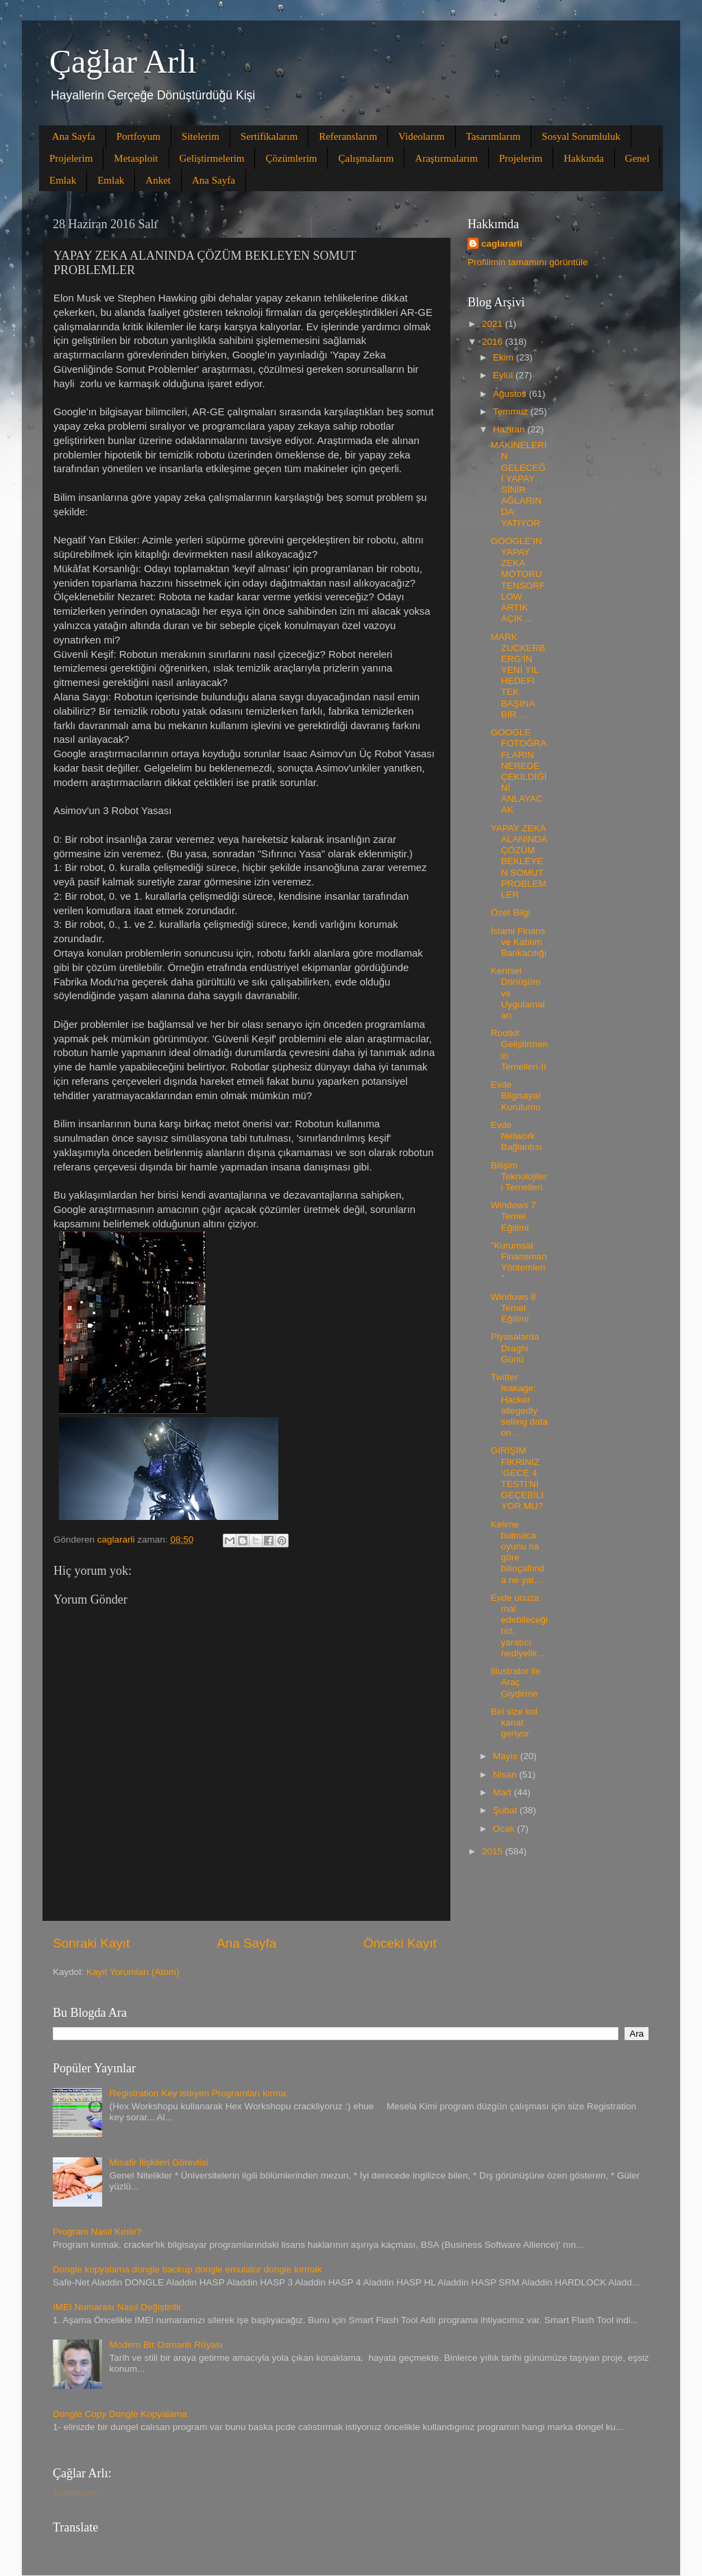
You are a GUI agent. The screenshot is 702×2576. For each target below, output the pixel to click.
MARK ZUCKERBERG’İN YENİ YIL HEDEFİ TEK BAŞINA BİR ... (518, 676)
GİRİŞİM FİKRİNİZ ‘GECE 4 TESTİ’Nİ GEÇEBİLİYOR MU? (517, 1478)
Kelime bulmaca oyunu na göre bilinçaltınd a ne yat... (518, 1552)
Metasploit (136, 158)
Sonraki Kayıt (91, 1943)
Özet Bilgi (511, 912)
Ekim (504, 357)
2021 (493, 324)
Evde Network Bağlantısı (516, 1136)
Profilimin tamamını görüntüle (528, 262)
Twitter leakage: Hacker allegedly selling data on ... (519, 1405)
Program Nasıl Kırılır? (97, 2232)
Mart (503, 1792)
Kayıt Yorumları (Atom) (133, 1972)
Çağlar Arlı (123, 61)
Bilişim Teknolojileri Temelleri (519, 1176)
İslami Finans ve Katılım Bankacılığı (519, 942)
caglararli (501, 243)
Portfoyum (138, 136)
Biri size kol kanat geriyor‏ (514, 1722)
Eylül (504, 375)
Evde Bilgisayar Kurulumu (516, 1095)
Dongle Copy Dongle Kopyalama (120, 2414)
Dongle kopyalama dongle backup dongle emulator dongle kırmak (187, 2269)
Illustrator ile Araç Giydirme (516, 1682)
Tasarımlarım (493, 136)
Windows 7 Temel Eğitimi (513, 1216)
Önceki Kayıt (400, 1943)
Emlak (62, 180)
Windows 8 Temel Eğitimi (513, 1308)
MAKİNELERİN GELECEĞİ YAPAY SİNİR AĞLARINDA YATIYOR (519, 484)
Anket (158, 180)
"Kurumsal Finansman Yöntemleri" (519, 1262)
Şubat (506, 1810)
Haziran (510, 429)
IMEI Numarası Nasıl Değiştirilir (117, 2307)
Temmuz (512, 411)
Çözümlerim (291, 158)
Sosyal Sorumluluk (581, 136)
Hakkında (583, 158)
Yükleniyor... (78, 2493)
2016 (493, 341)
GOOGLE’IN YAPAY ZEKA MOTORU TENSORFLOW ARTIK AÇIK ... (518, 580)
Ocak (505, 1829)
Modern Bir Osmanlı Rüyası (166, 2345)
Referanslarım (348, 136)
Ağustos (511, 394)
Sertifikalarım (269, 136)
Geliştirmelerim (212, 158)
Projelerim (71, 158)
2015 (493, 1851)
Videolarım (421, 136)
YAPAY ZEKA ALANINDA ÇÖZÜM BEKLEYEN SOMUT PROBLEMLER (519, 861)
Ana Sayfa (73, 136)
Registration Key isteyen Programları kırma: (198, 2093)
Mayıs (506, 1756)
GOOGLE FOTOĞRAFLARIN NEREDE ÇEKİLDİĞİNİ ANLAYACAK (519, 771)
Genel (637, 158)
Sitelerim (200, 136)
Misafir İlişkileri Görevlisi (158, 2162)
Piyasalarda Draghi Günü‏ (515, 1348)
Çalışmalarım (366, 158)
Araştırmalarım (446, 158)
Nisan (506, 1774)
